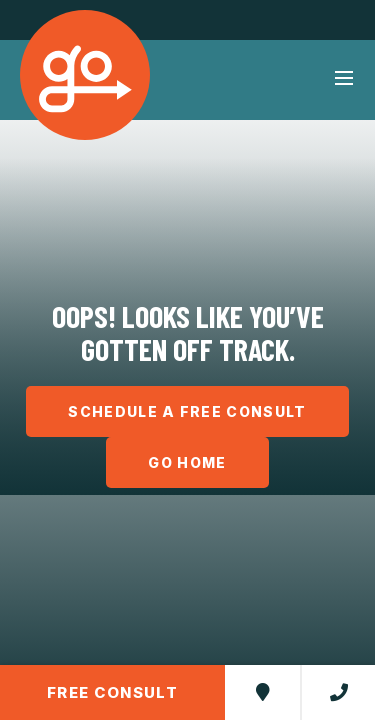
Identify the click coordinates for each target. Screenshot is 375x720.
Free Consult (112, 692)
